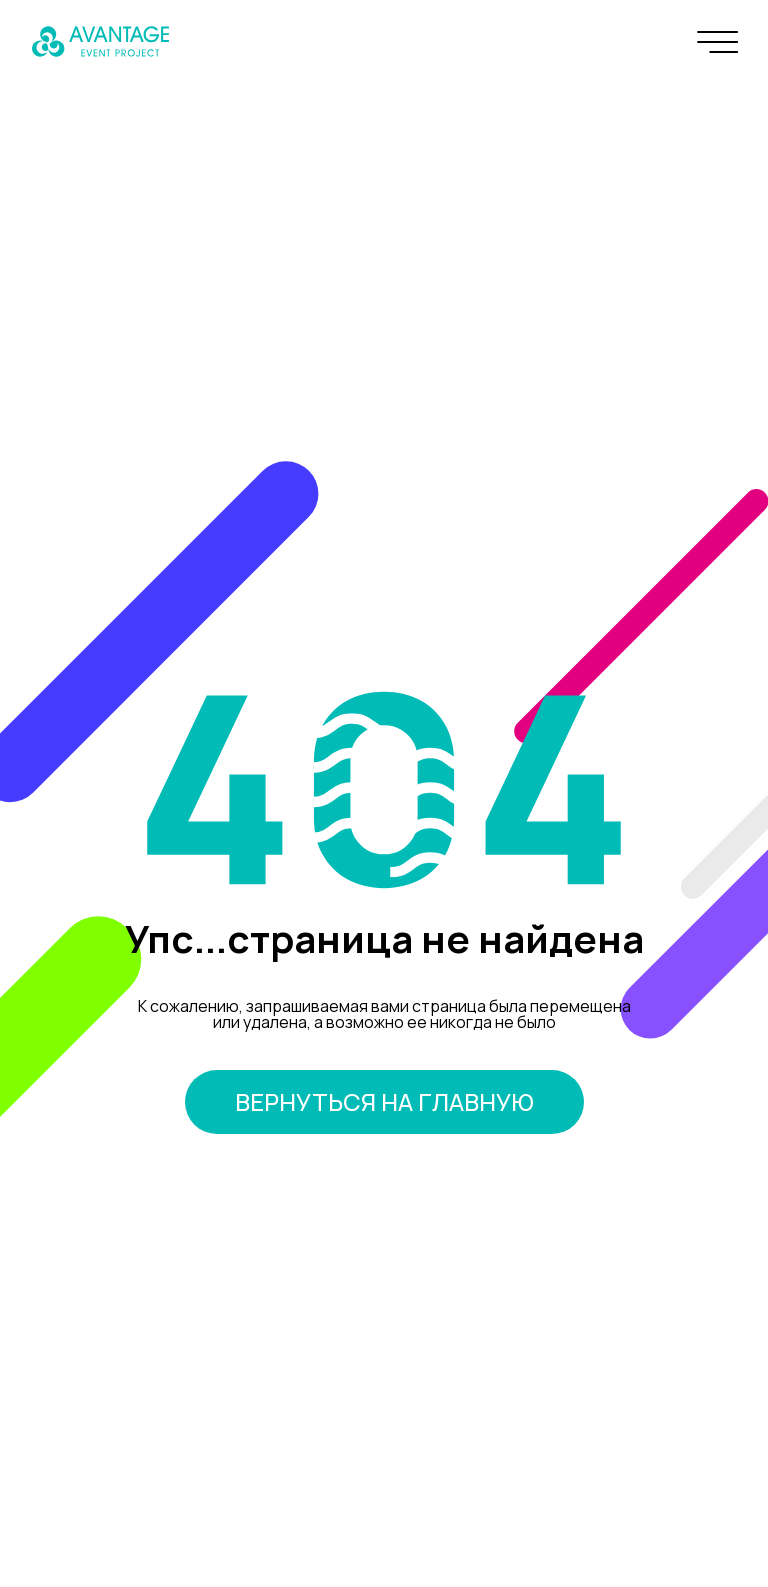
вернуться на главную (384, 1101)
